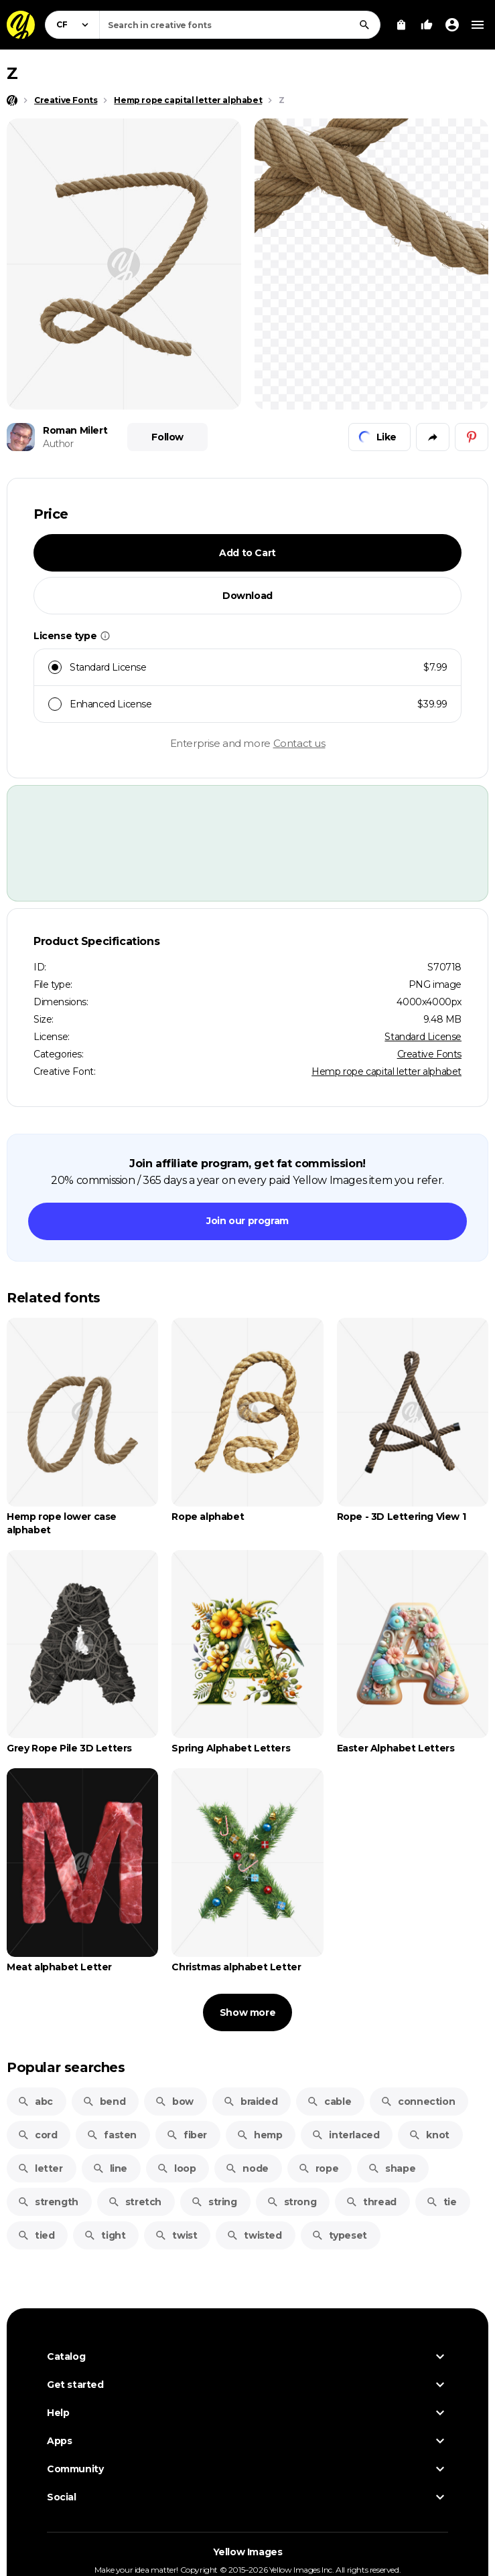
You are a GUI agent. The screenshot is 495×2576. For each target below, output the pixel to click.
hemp (259, 2135)
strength (47, 2202)
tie (441, 2202)
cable (329, 2101)
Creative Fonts (429, 1054)
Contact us (299, 743)
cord (37, 2135)
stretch (134, 2202)
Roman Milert (75, 430)
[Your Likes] (426, 24)
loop (176, 2168)
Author (58, 444)
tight (104, 2235)
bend (103, 2101)
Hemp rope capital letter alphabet (386, 1071)
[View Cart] (401, 24)
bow (174, 2101)
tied (35, 2235)
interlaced (345, 2135)
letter (40, 2168)
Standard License (423, 1037)
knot (429, 2135)
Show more (247, 2012)
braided (250, 2101)
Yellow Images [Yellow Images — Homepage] (248, 2552)
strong (292, 2202)
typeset (339, 2235)
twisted (253, 2235)
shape (391, 2168)
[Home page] (12, 100)
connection (417, 2101)
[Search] (364, 25)
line (109, 2168)
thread (371, 2202)
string (214, 2202)
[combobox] (240, 24)
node (246, 2168)
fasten (111, 2135)
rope (318, 2168)
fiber (186, 2135)
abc (35, 2101)
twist (176, 2235)
